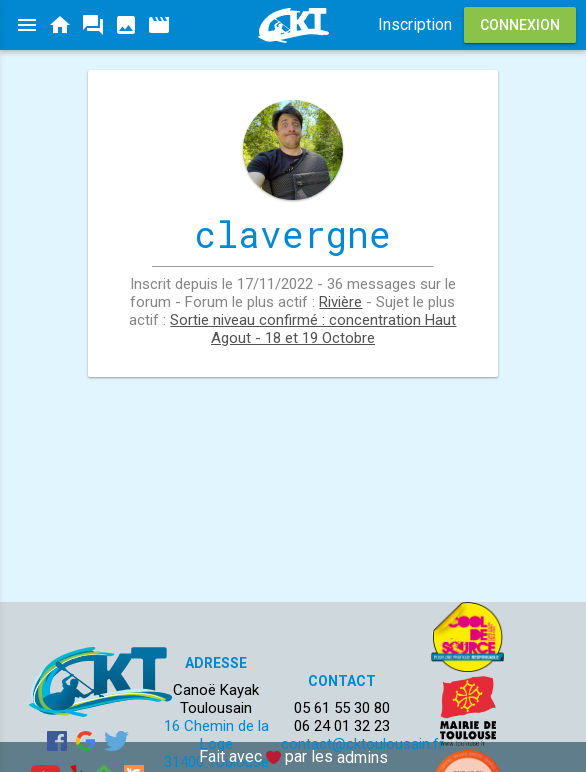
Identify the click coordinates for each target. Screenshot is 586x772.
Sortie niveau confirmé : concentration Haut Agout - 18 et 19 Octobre (313, 329)
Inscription (415, 24)
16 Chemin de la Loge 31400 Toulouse (216, 744)
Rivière (340, 302)
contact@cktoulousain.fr (362, 744)
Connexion (520, 25)
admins (362, 757)
